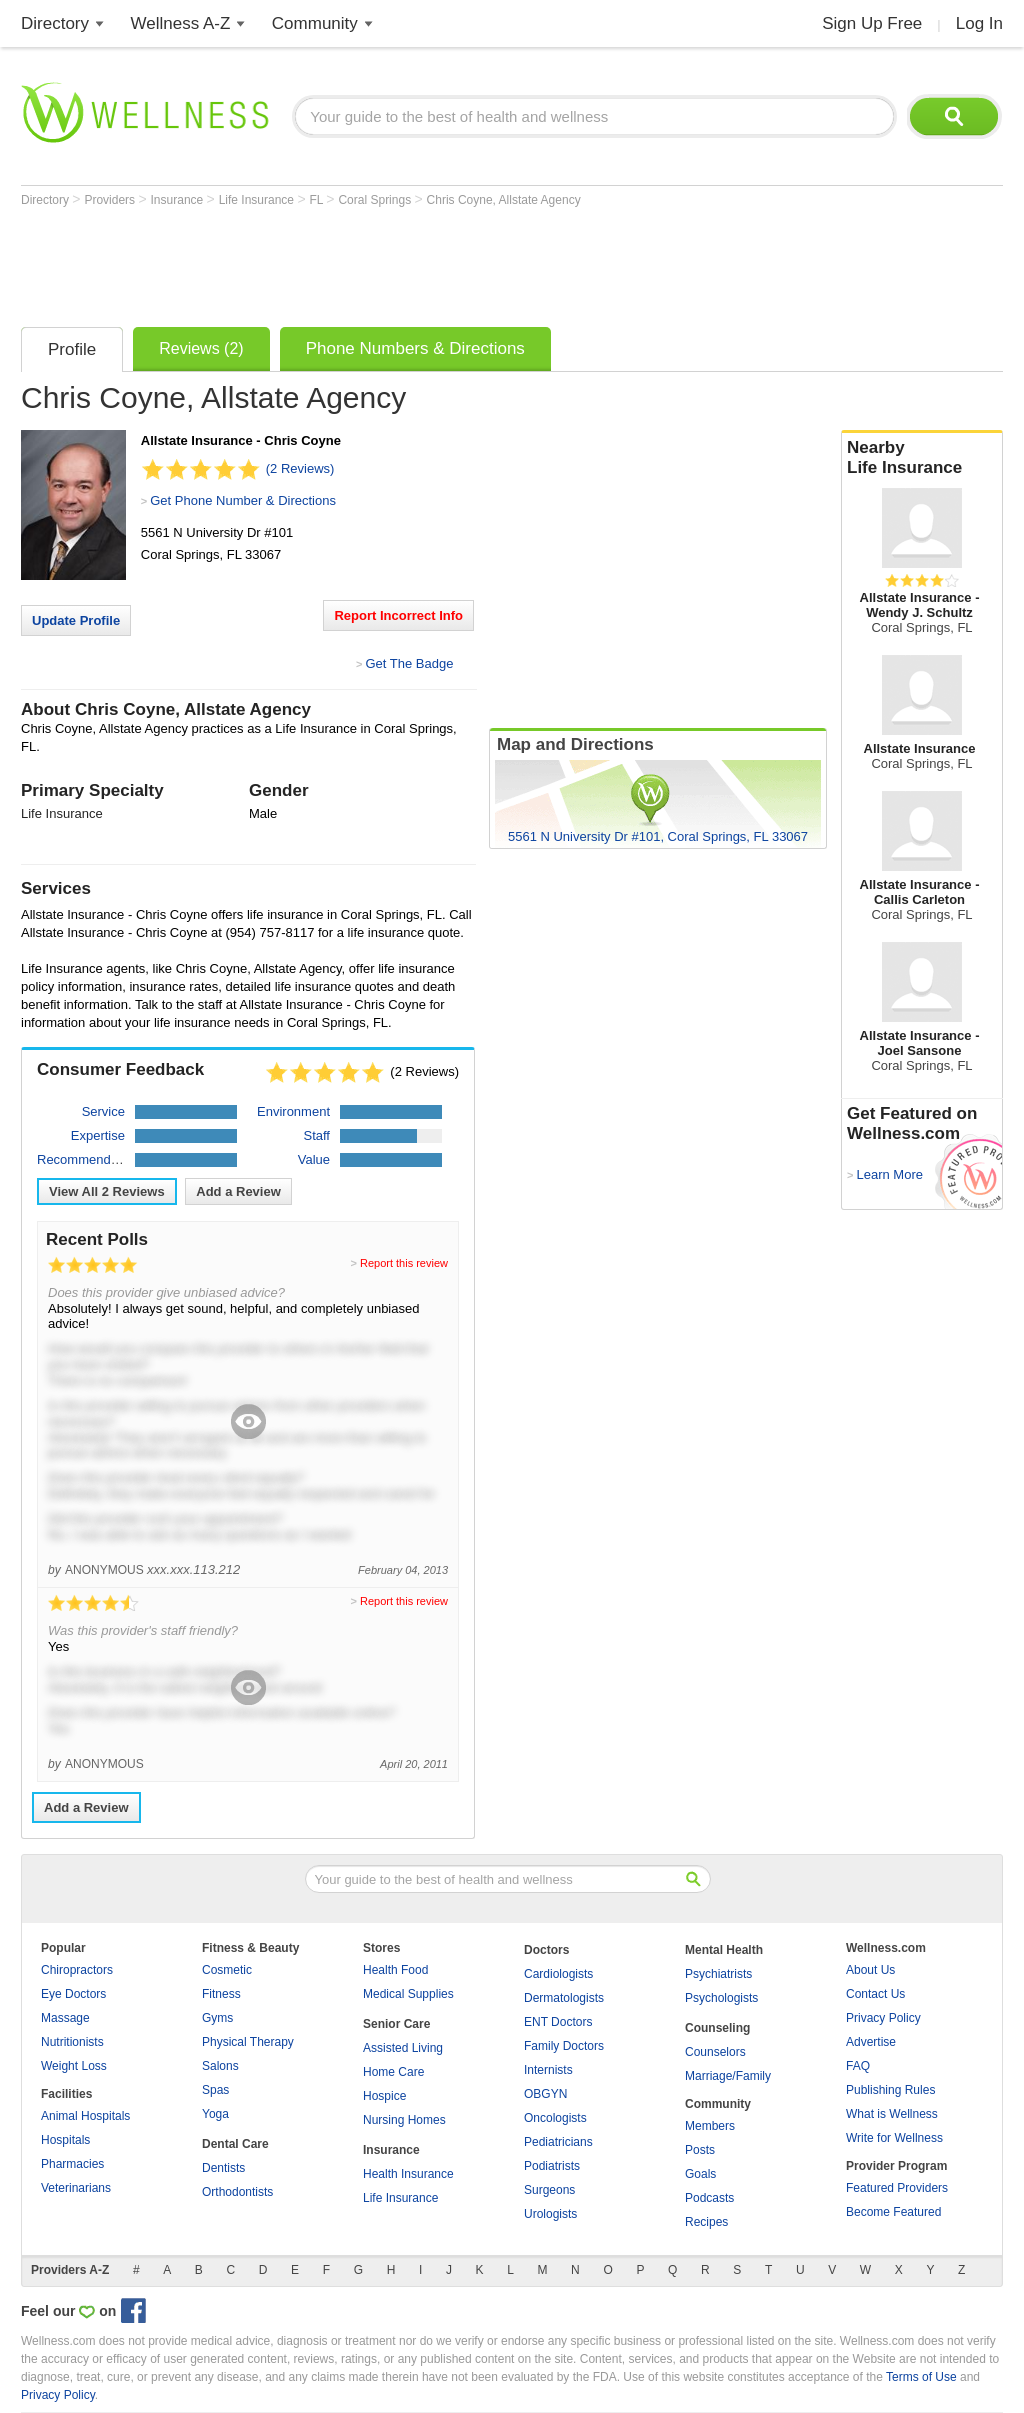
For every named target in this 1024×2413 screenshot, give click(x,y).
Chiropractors (77, 1970)
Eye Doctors (73, 1994)
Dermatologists (564, 1998)
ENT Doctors (558, 2022)
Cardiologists (558, 1974)
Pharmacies (72, 2164)
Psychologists (721, 1998)
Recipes (706, 2222)
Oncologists (555, 2118)
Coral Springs (376, 200)
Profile (72, 349)
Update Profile (76, 620)
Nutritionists (72, 2042)
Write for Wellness (894, 2138)
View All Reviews (107, 1191)
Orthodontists (237, 2192)
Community (315, 23)
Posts (700, 2150)
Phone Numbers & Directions (415, 348)
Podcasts (709, 2198)
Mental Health (724, 1950)
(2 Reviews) (300, 468)
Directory (55, 23)
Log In (979, 23)
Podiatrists (552, 2166)
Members (710, 2126)
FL (317, 200)
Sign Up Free (872, 23)
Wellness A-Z (181, 23)
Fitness (221, 1994)
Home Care (393, 2072)
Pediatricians (558, 2142)
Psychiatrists (718, 1974)
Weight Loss (74, 2066)
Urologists (550, 2214)
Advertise (871, 2042)
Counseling (717, 2028)
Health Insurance (408, 2174)
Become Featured (893, 2212)
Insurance (179, 200)
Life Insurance (258, 200)
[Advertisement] (385, 262)
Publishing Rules (890, 2090)
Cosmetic (227, 1970)
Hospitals (65, 2140)
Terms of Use (921, 2377)
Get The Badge (409, 663)
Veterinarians (76, 2188)
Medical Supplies (408, 1994)
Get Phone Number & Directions (243, 500)
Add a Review (238, 1191)
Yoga (215, 2114)
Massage (65, 2018)
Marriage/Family (728, 2076)
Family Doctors (564, 2046)
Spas (215, 2090)
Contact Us (875, 1994)
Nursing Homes (404, 2120)
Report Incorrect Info (398, 615)
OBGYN (545, 2094)
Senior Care (396, 2024)
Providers (111, 200)
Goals (700, 2174)
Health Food (395, 1970)
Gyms (217, 2018)
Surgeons (549, 2190)
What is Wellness (892, 2114)
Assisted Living (403, 2048)
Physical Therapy (248, 2042)
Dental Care (235, 2144)
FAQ (858, 2066)
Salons (220, 2066)
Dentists (223, 2168)
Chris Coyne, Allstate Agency (504, 200)
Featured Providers (897, 2188)
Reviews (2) (201, 348)
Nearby (922, 458)
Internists (548, 2070)
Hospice (384, 2096)
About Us (870, 1970)
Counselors (715, 2052)
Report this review (404, 1263)
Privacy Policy (883, 2018)
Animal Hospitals (85, 2116)
